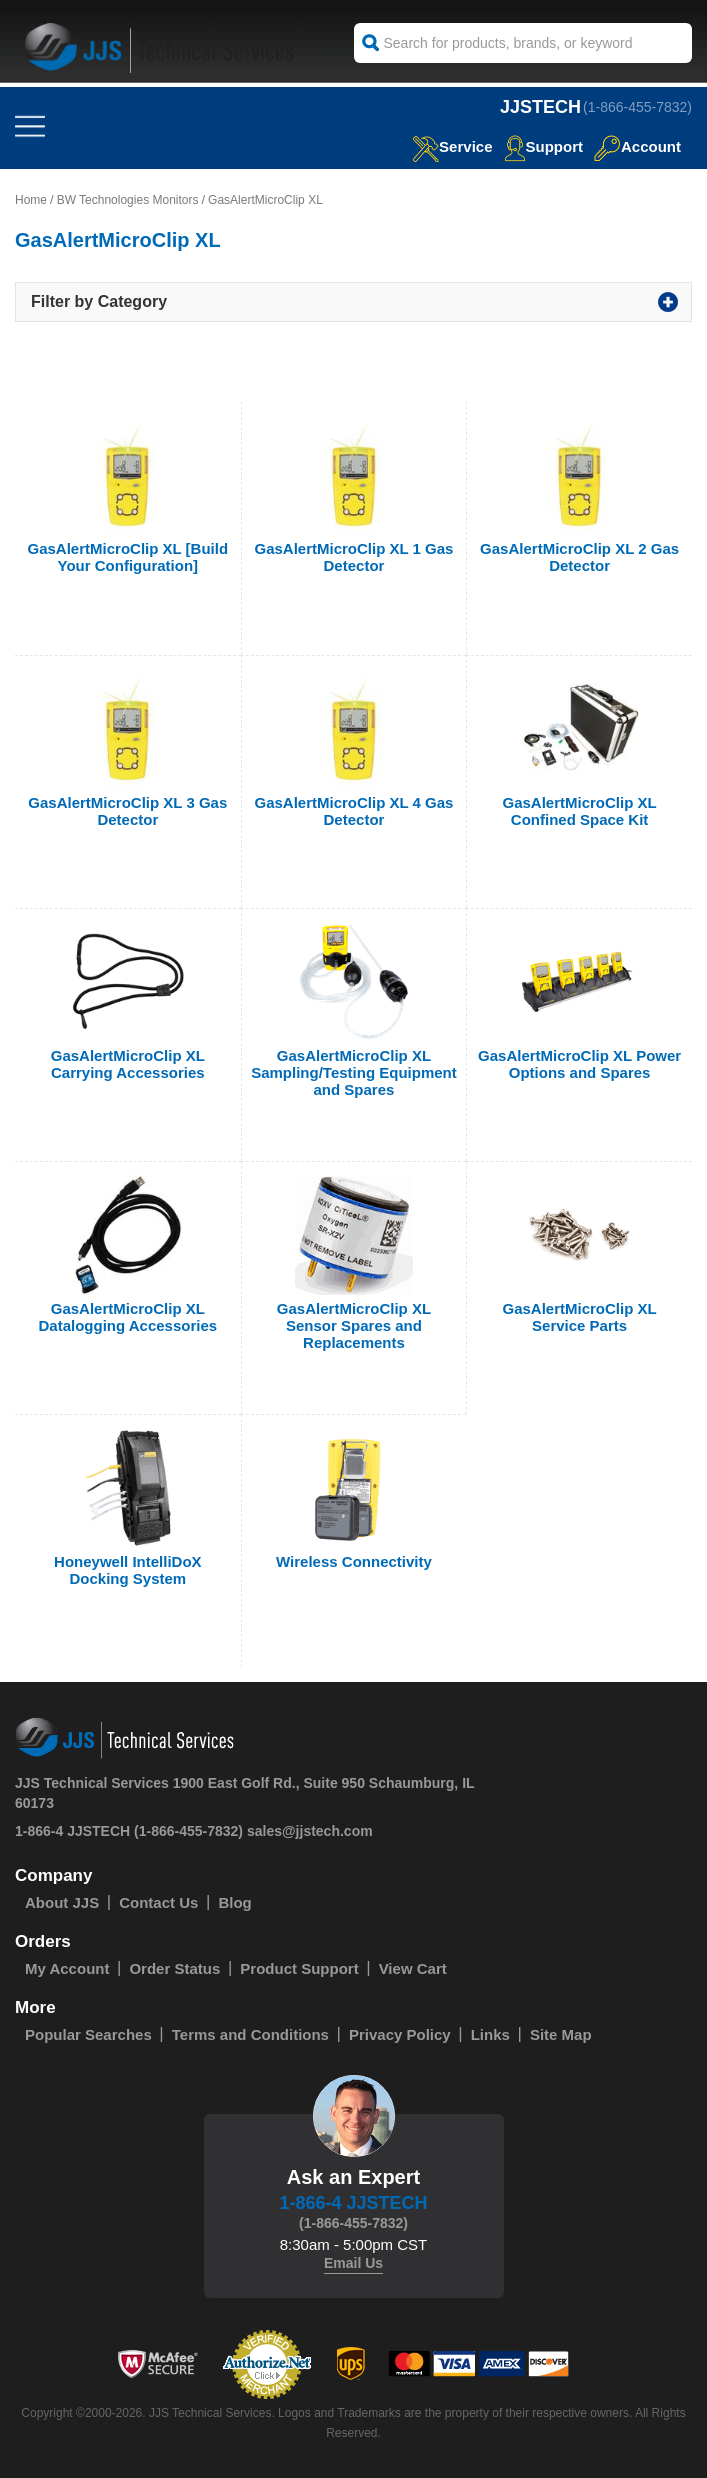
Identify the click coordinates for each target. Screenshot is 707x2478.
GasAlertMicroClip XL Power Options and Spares (579, 1064)
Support (544, 146)
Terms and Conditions (250, 2034)
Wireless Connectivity (354, 1561)
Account (637, 146)
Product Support (299, 1968)
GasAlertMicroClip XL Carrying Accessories (128, 1064)
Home (31, 200)
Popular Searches (88, 2034)
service (452, 146)
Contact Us (158, 1902)
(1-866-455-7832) (637, 107)
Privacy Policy (400, 2034)
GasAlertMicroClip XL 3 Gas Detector (127, 811)
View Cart (413, 1968)
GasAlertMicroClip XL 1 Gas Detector (353, 557)
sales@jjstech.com (310, 1831)
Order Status (174, 1968)
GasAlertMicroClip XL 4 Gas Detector (353, 811)
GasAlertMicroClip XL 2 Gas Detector (579, 557)
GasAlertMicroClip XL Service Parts (580, 1317)
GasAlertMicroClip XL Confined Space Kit (580, 811)
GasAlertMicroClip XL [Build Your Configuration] (128, 557)
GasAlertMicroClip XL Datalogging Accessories (127, 1317)
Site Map (561, 2034)
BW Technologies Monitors (128, 200)
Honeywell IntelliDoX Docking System (128, 1570)
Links (490, 2034)
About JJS (62, 1902)
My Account (67, 1968)
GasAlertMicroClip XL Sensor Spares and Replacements (354, 1325)
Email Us (353, 2263)
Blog (234, 1902)
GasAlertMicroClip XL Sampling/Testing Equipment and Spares (354, 1072)
